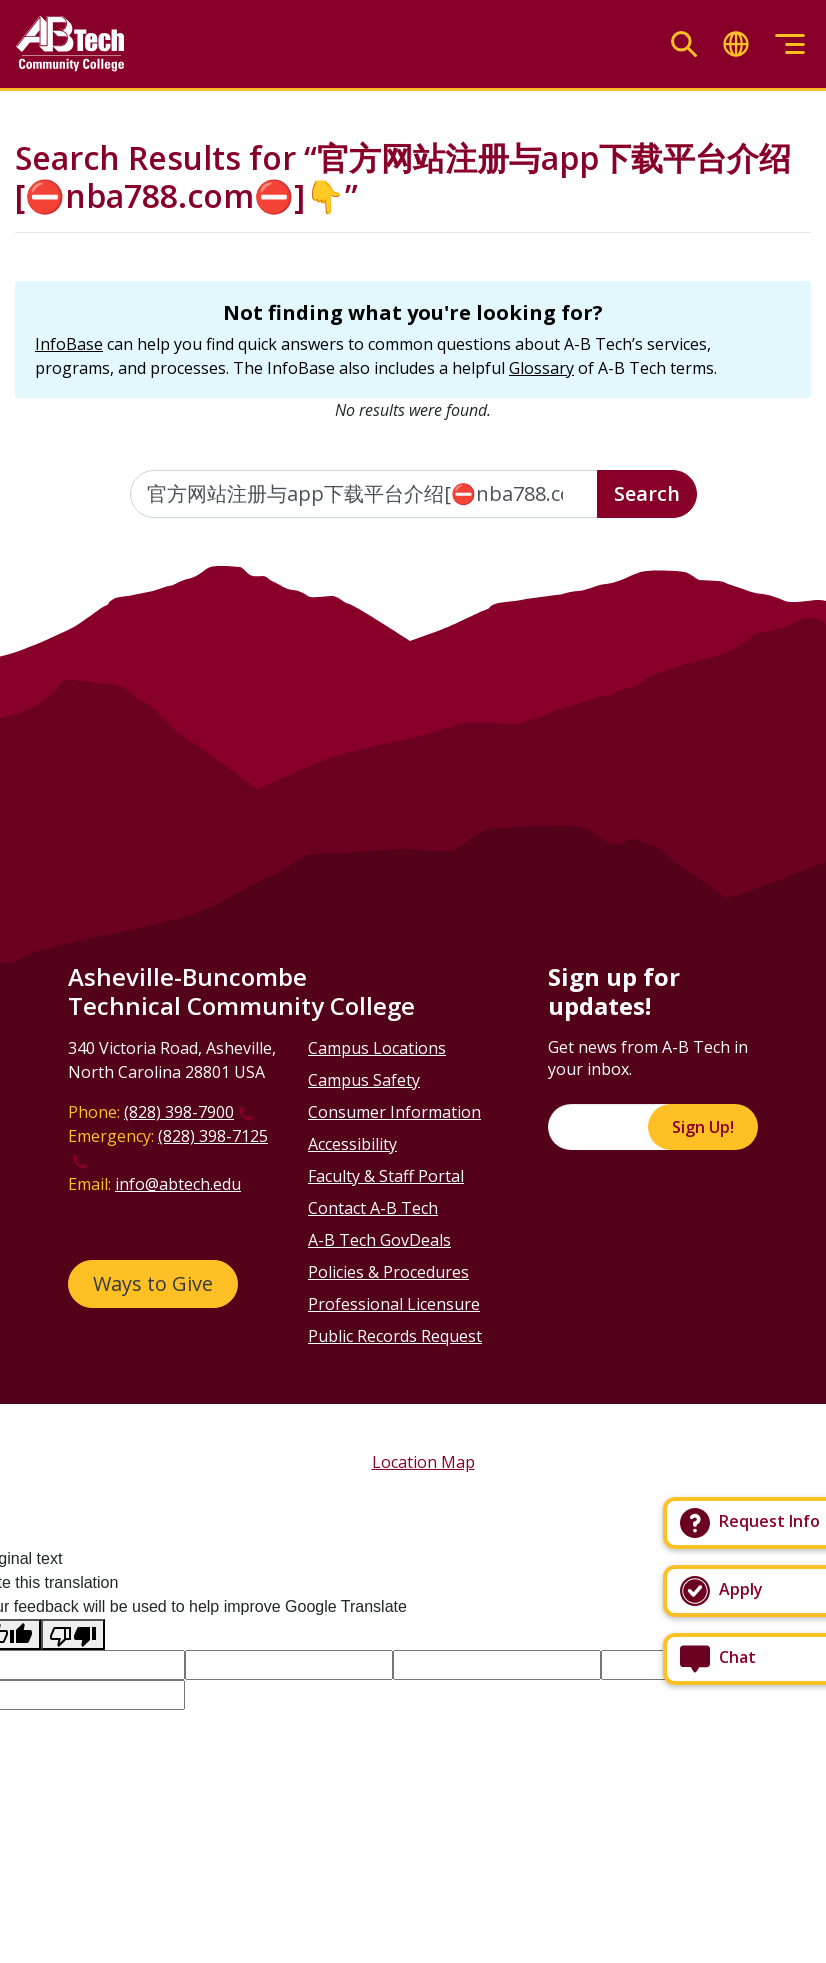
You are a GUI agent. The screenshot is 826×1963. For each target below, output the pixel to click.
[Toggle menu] (790, 44)
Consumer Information (394, 1112)
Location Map (423, 1462)
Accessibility (352, 1144)
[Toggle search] (684, 44)
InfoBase (69, 344)
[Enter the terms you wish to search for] (364, 494)
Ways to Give (153, 1283)
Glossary (541, 368)
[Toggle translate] (736, 44)
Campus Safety (364, 1080)
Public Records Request (395, 1336)
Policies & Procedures (388, 1272)
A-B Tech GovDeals (379, 1240)
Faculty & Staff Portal (386, 1176)
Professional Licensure (394, 1304)
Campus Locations (377, 1048)
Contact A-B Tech (373, 1208)
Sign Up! (703, 1127)
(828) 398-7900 (179, 1112)
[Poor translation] (73, 1634)
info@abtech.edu (178, 1184)
